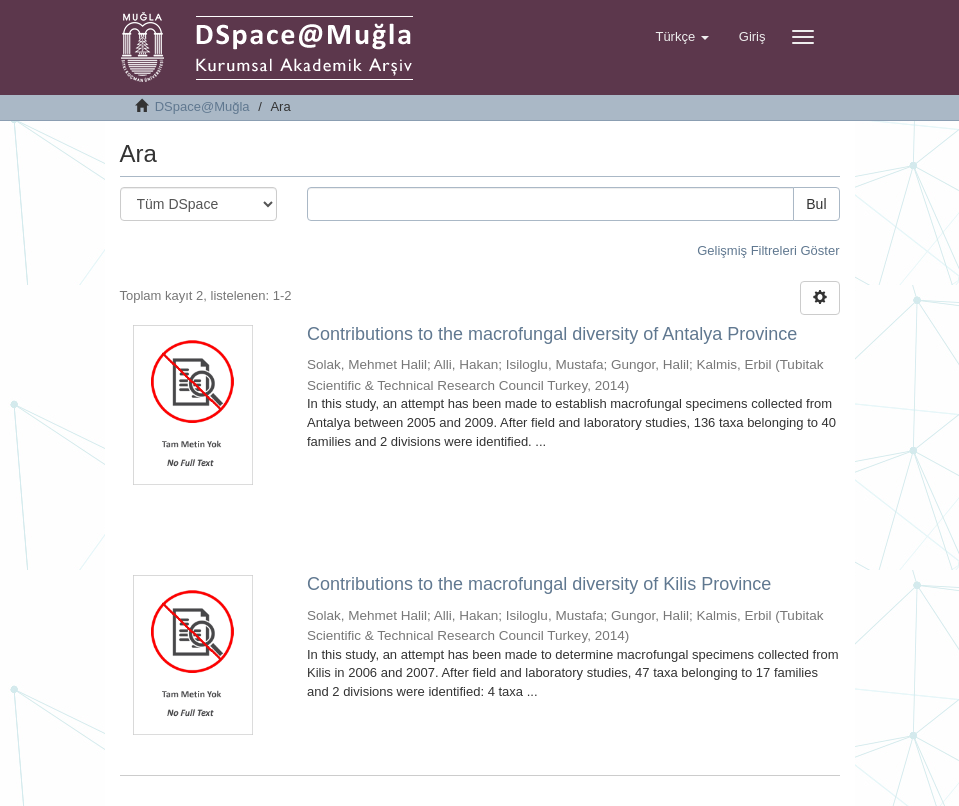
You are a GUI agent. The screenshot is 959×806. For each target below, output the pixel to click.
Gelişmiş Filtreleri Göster (768, 250)
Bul (816, 204)
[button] (681, 37)
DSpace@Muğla (202, 106)
